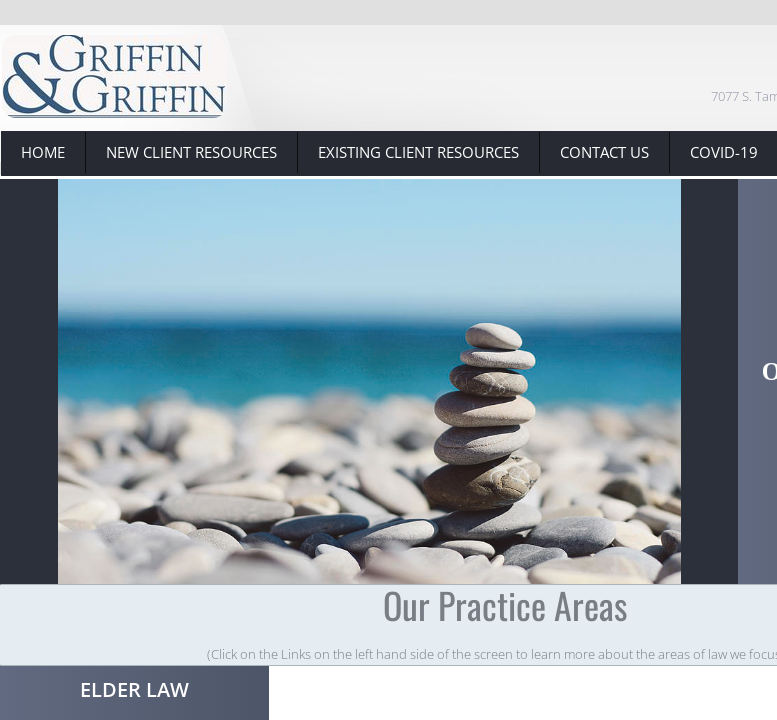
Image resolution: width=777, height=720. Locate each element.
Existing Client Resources (418, 152)
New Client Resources (191, 152)
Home (43, 152)
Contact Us (604, 152)
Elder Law (134, 689)
